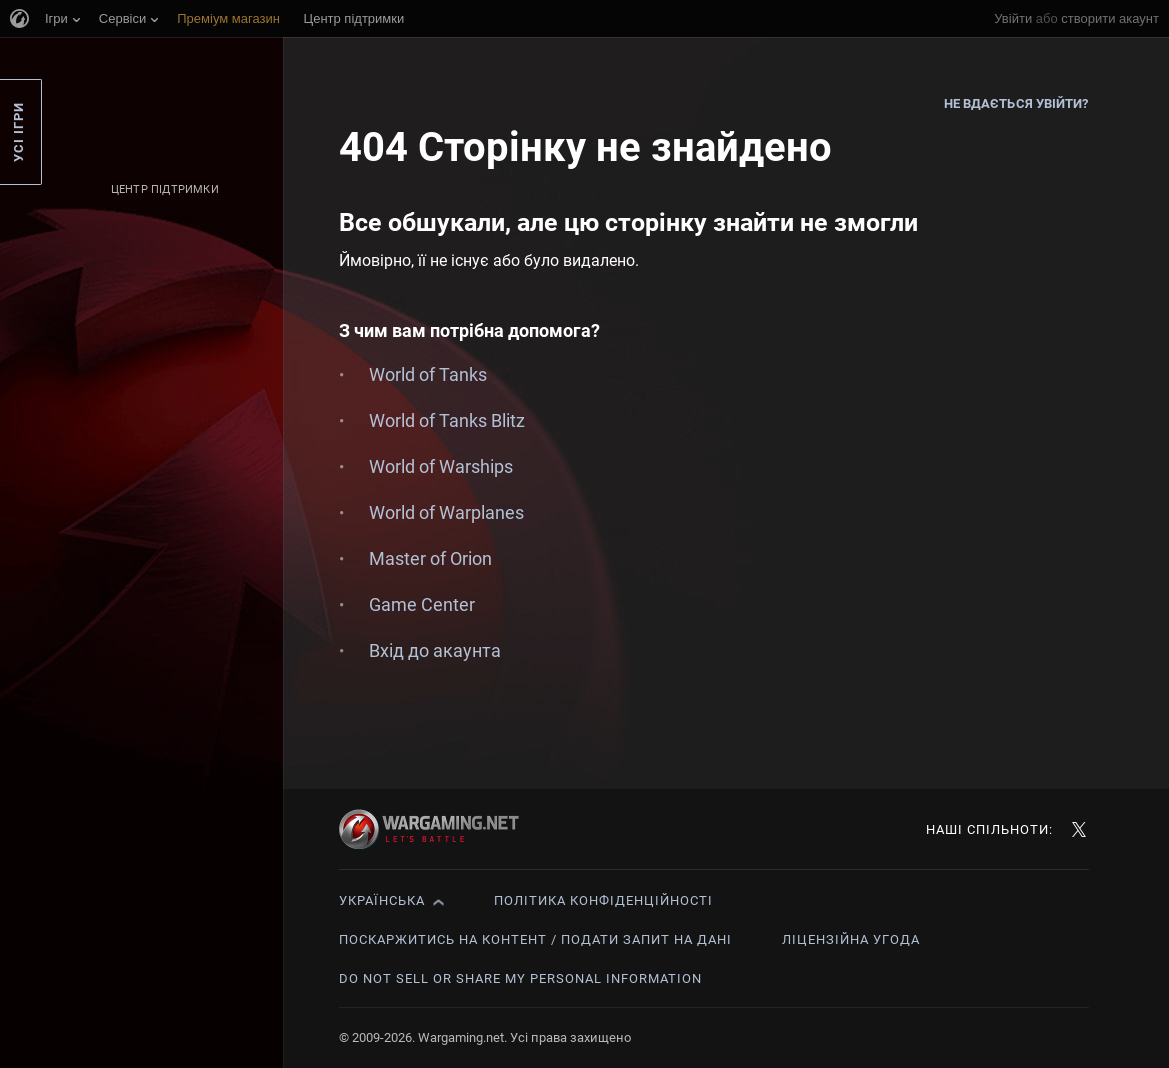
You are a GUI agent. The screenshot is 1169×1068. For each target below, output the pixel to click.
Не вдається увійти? (1016, 103)
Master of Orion (430, 558)
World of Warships (441, 466)
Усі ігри (18, 132)
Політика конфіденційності (603, 900)
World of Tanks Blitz (447, 420)
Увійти (1013, 18)
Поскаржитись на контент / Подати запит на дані (535, 939)
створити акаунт (1110, 18)
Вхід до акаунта (435, 650)
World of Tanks (428, 374)
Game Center (422, 604)
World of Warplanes (446, 512)
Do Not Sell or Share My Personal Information (520, 978)
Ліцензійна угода (851, 939)
